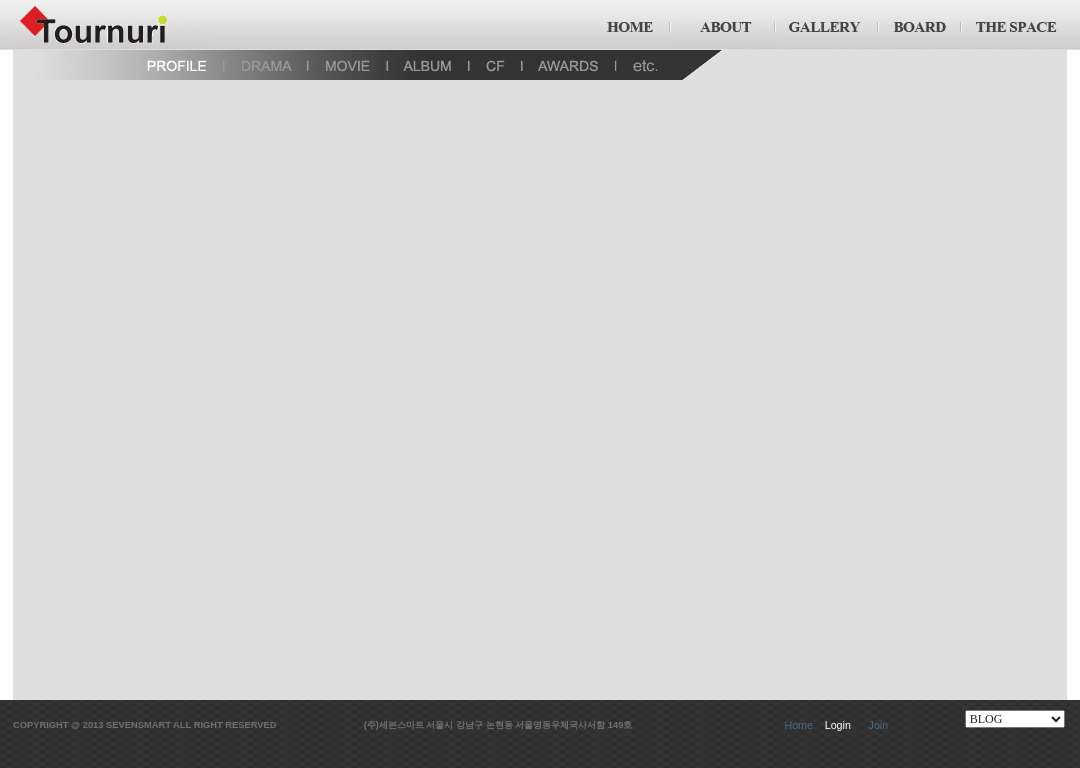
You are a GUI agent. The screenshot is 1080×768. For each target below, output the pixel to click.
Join (879, 725)
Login (838, 725)
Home (798, 725)
